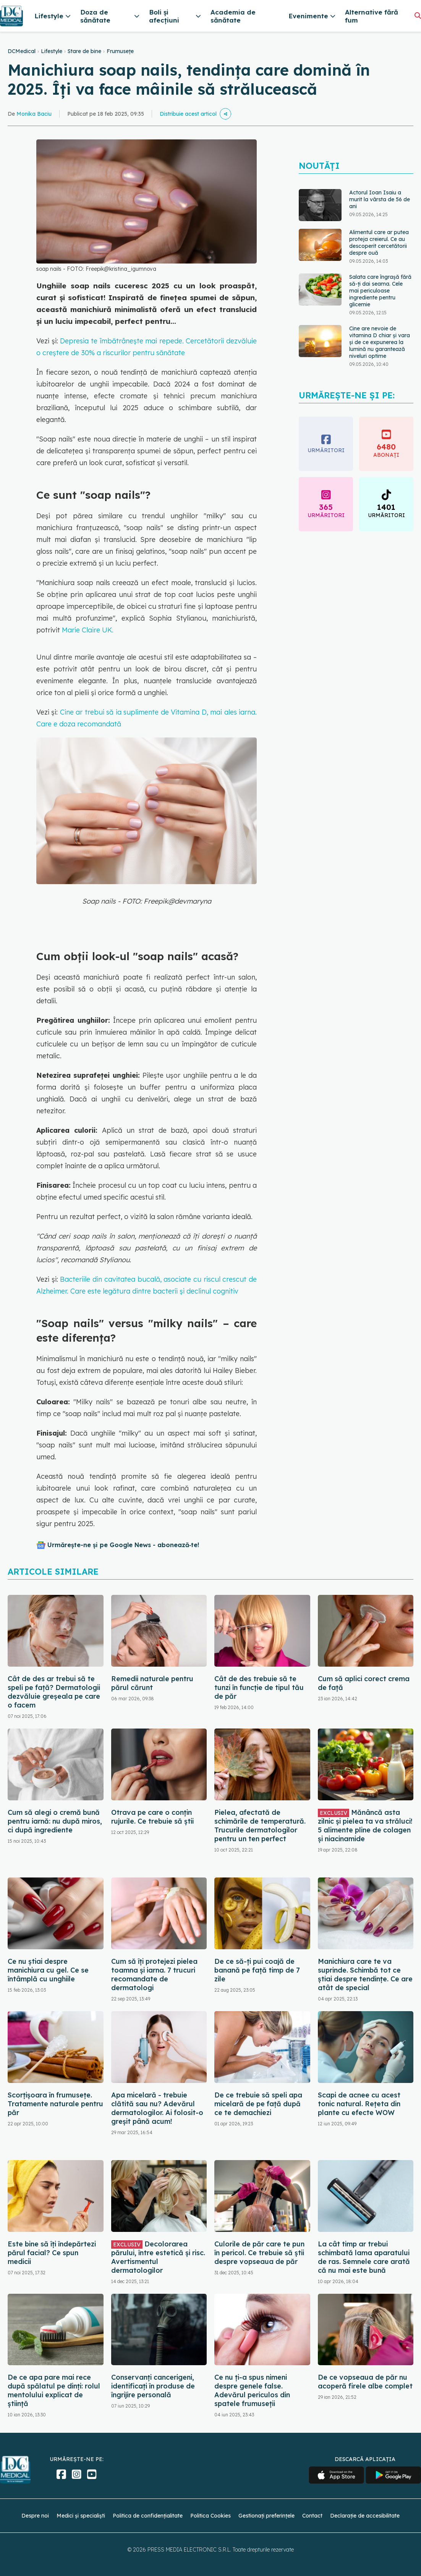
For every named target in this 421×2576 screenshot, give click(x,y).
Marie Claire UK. (87, 630)
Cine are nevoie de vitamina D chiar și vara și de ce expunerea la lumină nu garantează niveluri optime (379, 342)
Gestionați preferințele (266, 2515)
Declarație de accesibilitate (365, 2515)
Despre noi (35, 2515)
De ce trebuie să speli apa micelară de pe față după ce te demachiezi (258, 2104)
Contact (312, 2515)
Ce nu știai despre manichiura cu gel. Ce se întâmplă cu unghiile (48, 1970)
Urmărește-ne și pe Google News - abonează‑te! (123, 1545)
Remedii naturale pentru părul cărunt (152, 1683)
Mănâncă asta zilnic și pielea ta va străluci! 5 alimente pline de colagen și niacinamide (365, 1825)
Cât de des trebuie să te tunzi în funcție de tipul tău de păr (259, 1687)
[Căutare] (418, 15)
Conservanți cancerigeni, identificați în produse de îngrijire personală (153, 2386)
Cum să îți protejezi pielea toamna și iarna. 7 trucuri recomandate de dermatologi (154, 1974)
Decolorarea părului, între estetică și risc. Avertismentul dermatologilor (158, 2257)
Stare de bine (84, 51)
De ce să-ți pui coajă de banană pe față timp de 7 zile (257, 1970)
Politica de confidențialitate (148, 2515)
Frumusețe (120, 51)
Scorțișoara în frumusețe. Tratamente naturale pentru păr (55, 2104)
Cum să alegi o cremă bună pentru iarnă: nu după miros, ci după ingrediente (55, 1821)
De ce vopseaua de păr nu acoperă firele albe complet (365, 2381)
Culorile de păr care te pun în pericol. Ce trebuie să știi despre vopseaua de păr (259, 2253)
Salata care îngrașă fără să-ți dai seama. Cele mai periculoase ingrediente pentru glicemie (380, 290)
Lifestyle (51, 51)
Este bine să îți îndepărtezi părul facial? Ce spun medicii (52, 2253)
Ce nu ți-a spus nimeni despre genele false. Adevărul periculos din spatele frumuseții (252, 2390)
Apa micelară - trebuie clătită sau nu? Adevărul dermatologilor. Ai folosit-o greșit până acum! (157, 2108)
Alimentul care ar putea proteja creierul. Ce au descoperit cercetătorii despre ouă (379, 242)
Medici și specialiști (81, 2515)
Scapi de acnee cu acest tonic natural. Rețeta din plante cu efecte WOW (359, 2104)
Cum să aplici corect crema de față (364, 1683)
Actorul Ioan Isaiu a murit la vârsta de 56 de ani (379, 199)
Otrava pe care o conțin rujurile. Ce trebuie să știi (152, 1817)
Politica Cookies (210, 2515)
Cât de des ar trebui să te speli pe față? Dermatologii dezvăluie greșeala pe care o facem (54, 1691)
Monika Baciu (34, 113)
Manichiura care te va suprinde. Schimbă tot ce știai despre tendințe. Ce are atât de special (365, 1974)
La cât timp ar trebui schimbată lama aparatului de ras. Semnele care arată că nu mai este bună (364, 2257)
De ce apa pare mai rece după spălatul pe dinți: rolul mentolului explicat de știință (54, 2390)
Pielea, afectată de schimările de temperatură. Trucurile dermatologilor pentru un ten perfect (260, 1825)
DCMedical (22, 51)
